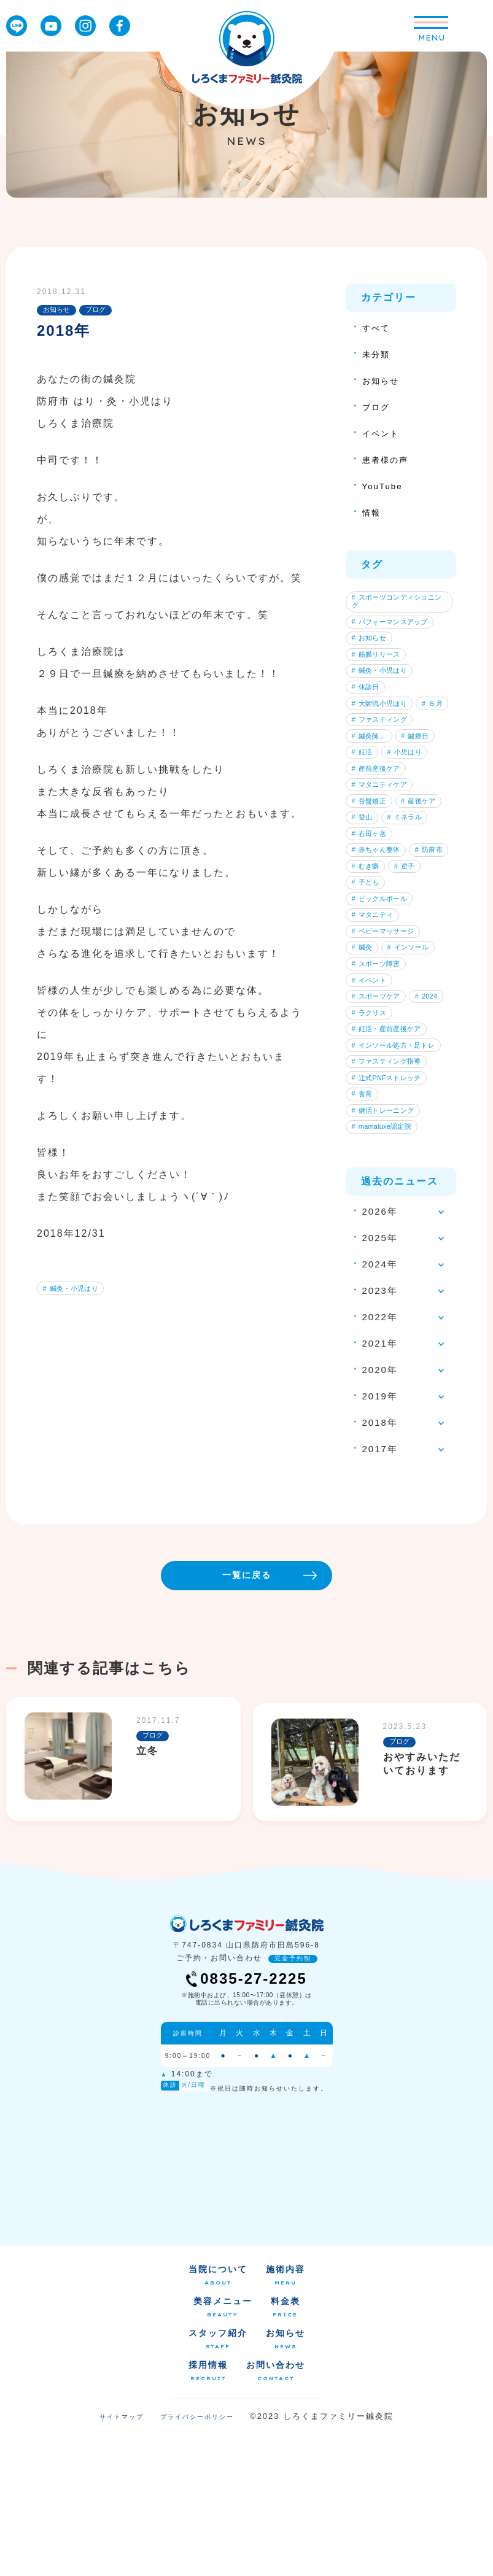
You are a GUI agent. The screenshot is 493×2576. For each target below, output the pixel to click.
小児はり (413, 800)
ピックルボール (383, 993)
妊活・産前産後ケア (390, 1147)
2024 (365, 1128)
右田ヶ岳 (372, 916)
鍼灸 (365, 1050)
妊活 (365, 800)
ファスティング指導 (390, 1186)
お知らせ (383, 380)
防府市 (368, 954)
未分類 (378, 354)
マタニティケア (383, 839)
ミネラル (372, 896)
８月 (365, 742)
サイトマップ (121, 2559)
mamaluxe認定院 (385, 1263)
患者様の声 (388, 459)
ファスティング (383, 762)
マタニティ (376, 1012)
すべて (378, 327)
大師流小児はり (383, 723)
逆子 (365, 974)
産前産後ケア (379, 820)
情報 (372, 512)
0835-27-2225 (246, 2121)
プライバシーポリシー (197, 2559)
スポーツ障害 (379, 1070)
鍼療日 (424, 781)
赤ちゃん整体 (379, 935)
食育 (365, 1224)
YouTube (384, 486)
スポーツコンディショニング (398, 603)
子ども (409, 974)
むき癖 (417, 954)
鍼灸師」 (372, 781)
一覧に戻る (284, 1715)
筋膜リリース (379, 666)
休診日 (368, 704)
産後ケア (372, 877)
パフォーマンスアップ (394, 627)
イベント (383, 433)
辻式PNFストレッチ (390, 1205)
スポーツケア (379, 1109)
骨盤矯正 (372, 858)
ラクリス (414, 1128)
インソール (417, 1050)
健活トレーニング (387, 1243)
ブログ (378, 406)
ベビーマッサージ (387, 1031)
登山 (421, 877)
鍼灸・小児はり (74, 1289)
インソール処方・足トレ (398, 1166)
